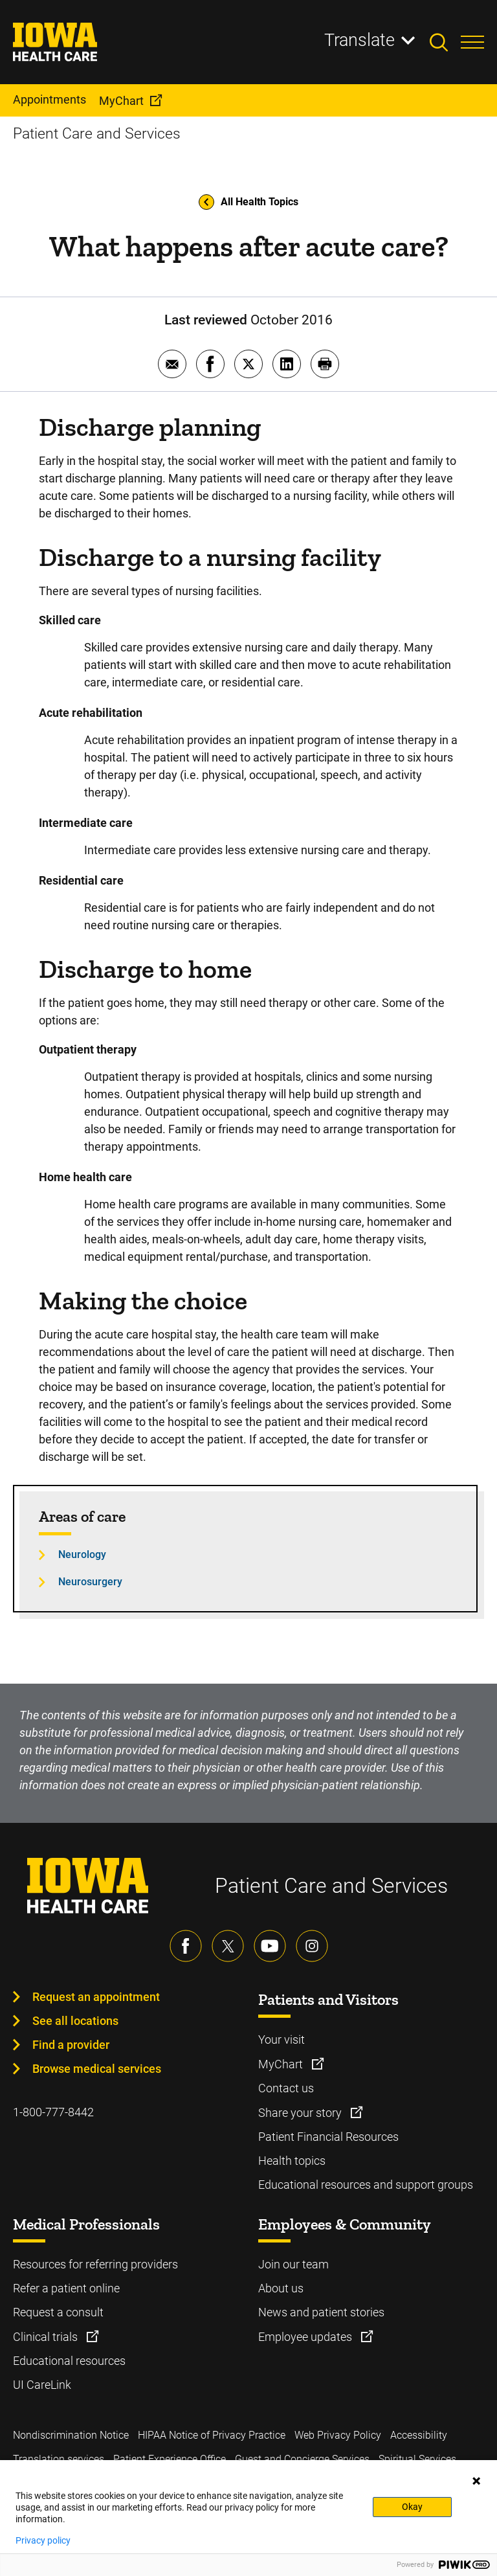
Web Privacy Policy (337, 2435)
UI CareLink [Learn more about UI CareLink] (42, 2384)
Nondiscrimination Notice (71, 2435)
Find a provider (70, 2044)
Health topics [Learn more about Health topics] (292, 2160)
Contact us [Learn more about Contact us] (286, 2088)
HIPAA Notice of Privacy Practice (211, 2435)
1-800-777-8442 (53, 2112)
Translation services (58, 2459)
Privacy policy (43, 2540)
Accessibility (418, 2435)
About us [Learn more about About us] (281, 2288)
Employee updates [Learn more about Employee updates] (306, 2337)
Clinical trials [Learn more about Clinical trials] (46, 2337)
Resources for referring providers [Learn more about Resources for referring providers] (95, 2264)
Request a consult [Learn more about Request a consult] (58, 2312)
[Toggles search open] (445, 42)
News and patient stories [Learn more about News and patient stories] (321, 2312)
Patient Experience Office (169, 2459)
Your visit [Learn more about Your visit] (281, 2039)
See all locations (75, 2021)
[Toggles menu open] (472, 42)
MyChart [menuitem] (121, 100)
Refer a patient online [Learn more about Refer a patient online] (66, 2288)
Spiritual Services (417, 2459)
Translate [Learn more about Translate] (359, 40)
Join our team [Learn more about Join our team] (293, 2264)
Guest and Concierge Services (302, 2459)
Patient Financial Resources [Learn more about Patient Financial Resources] (328, 2136)
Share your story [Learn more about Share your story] (301, 2112)
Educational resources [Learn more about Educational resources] (69, 2360)
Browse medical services (96, 2068)
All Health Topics (248, 202)
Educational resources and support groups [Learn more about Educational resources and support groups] (365, 2184)
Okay (412, 2507)
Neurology (82, 1554)
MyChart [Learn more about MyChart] (281, 2064)
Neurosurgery (90, 1582)
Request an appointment (96, 1997)
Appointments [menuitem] (49, 99)
